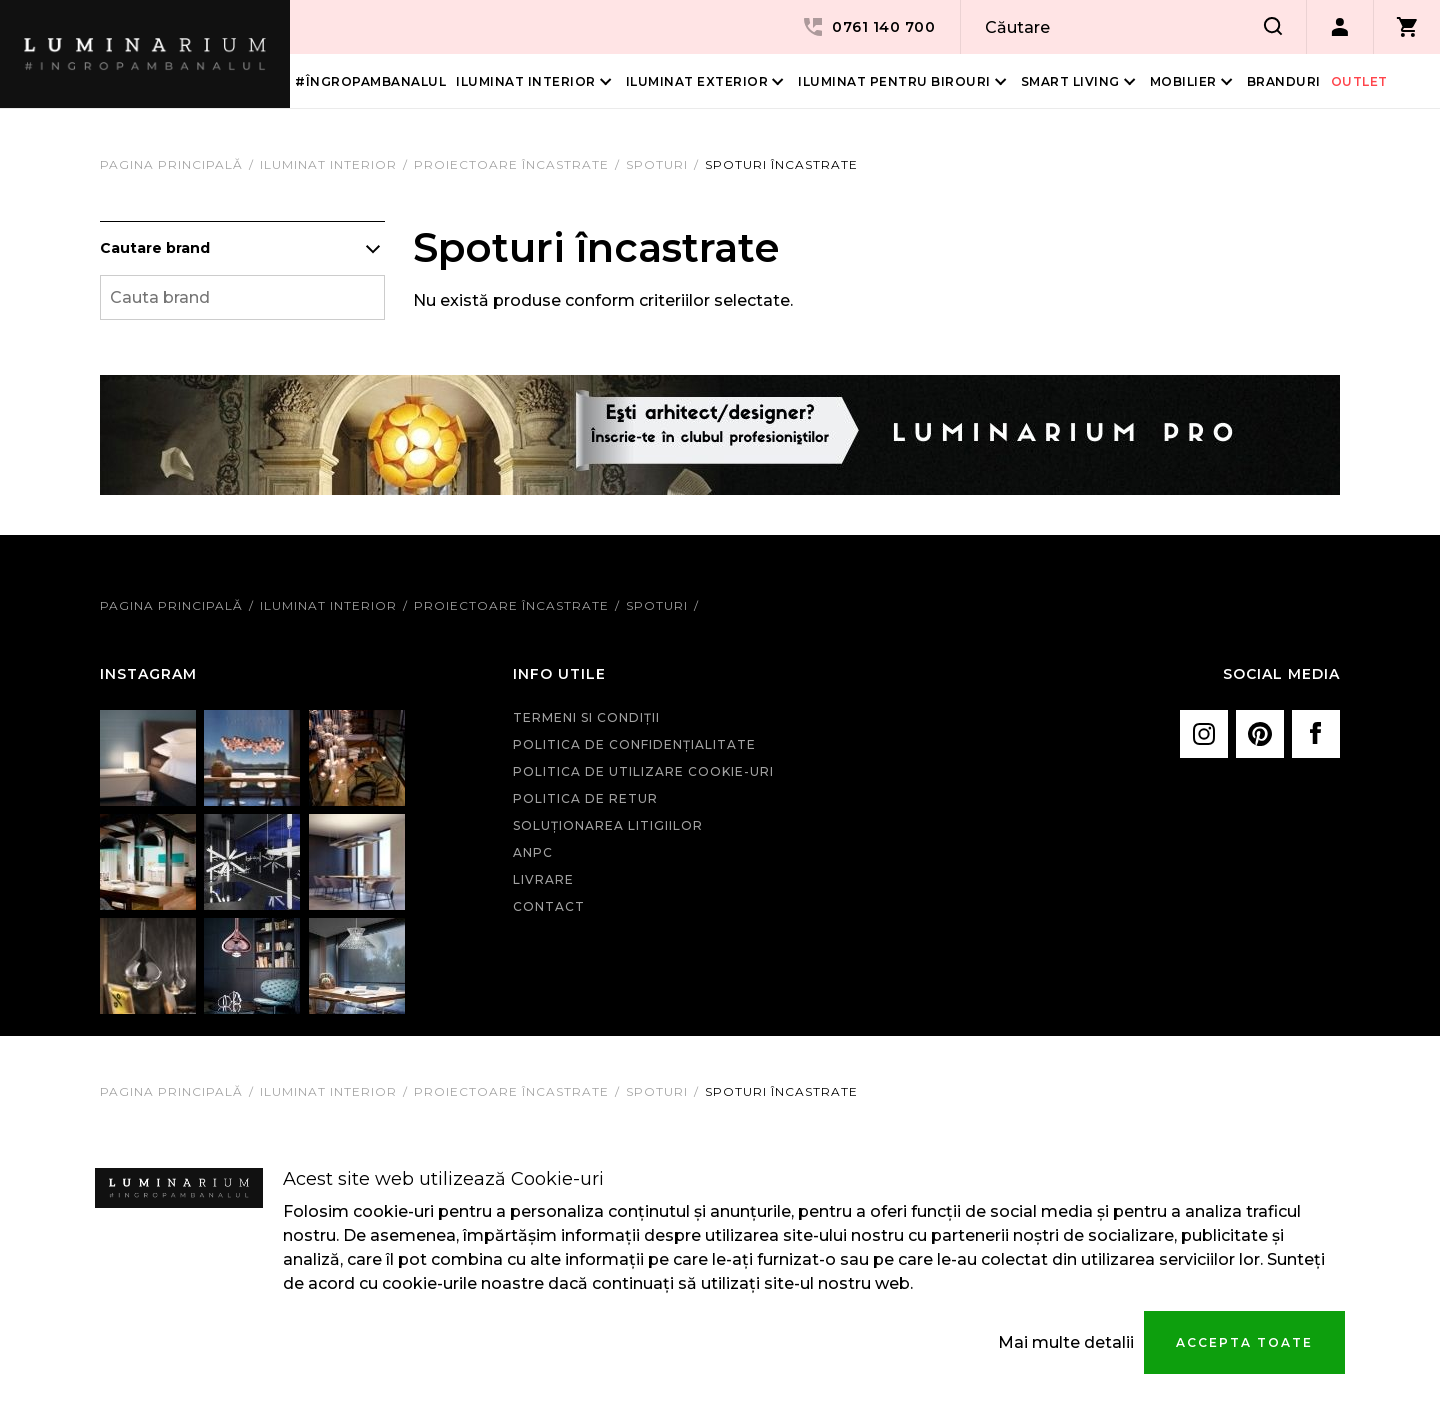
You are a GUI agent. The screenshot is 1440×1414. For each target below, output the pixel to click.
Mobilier (1183, 81)
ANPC (533, 852)
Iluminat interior (526, 81)
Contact (549, 906)
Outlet (1359, 81)
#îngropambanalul (370, 81)
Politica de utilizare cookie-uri (643, 771)
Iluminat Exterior (697, 81)
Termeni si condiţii (586, 717)
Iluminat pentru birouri (894, 81)
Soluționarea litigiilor (608, 825)
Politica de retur (585, 798)
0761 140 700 (868, 27)
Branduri (1284, 81)
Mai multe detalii (1066, 1342)
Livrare (543, 879)
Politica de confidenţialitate (634, 744)
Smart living (1070, 81)
